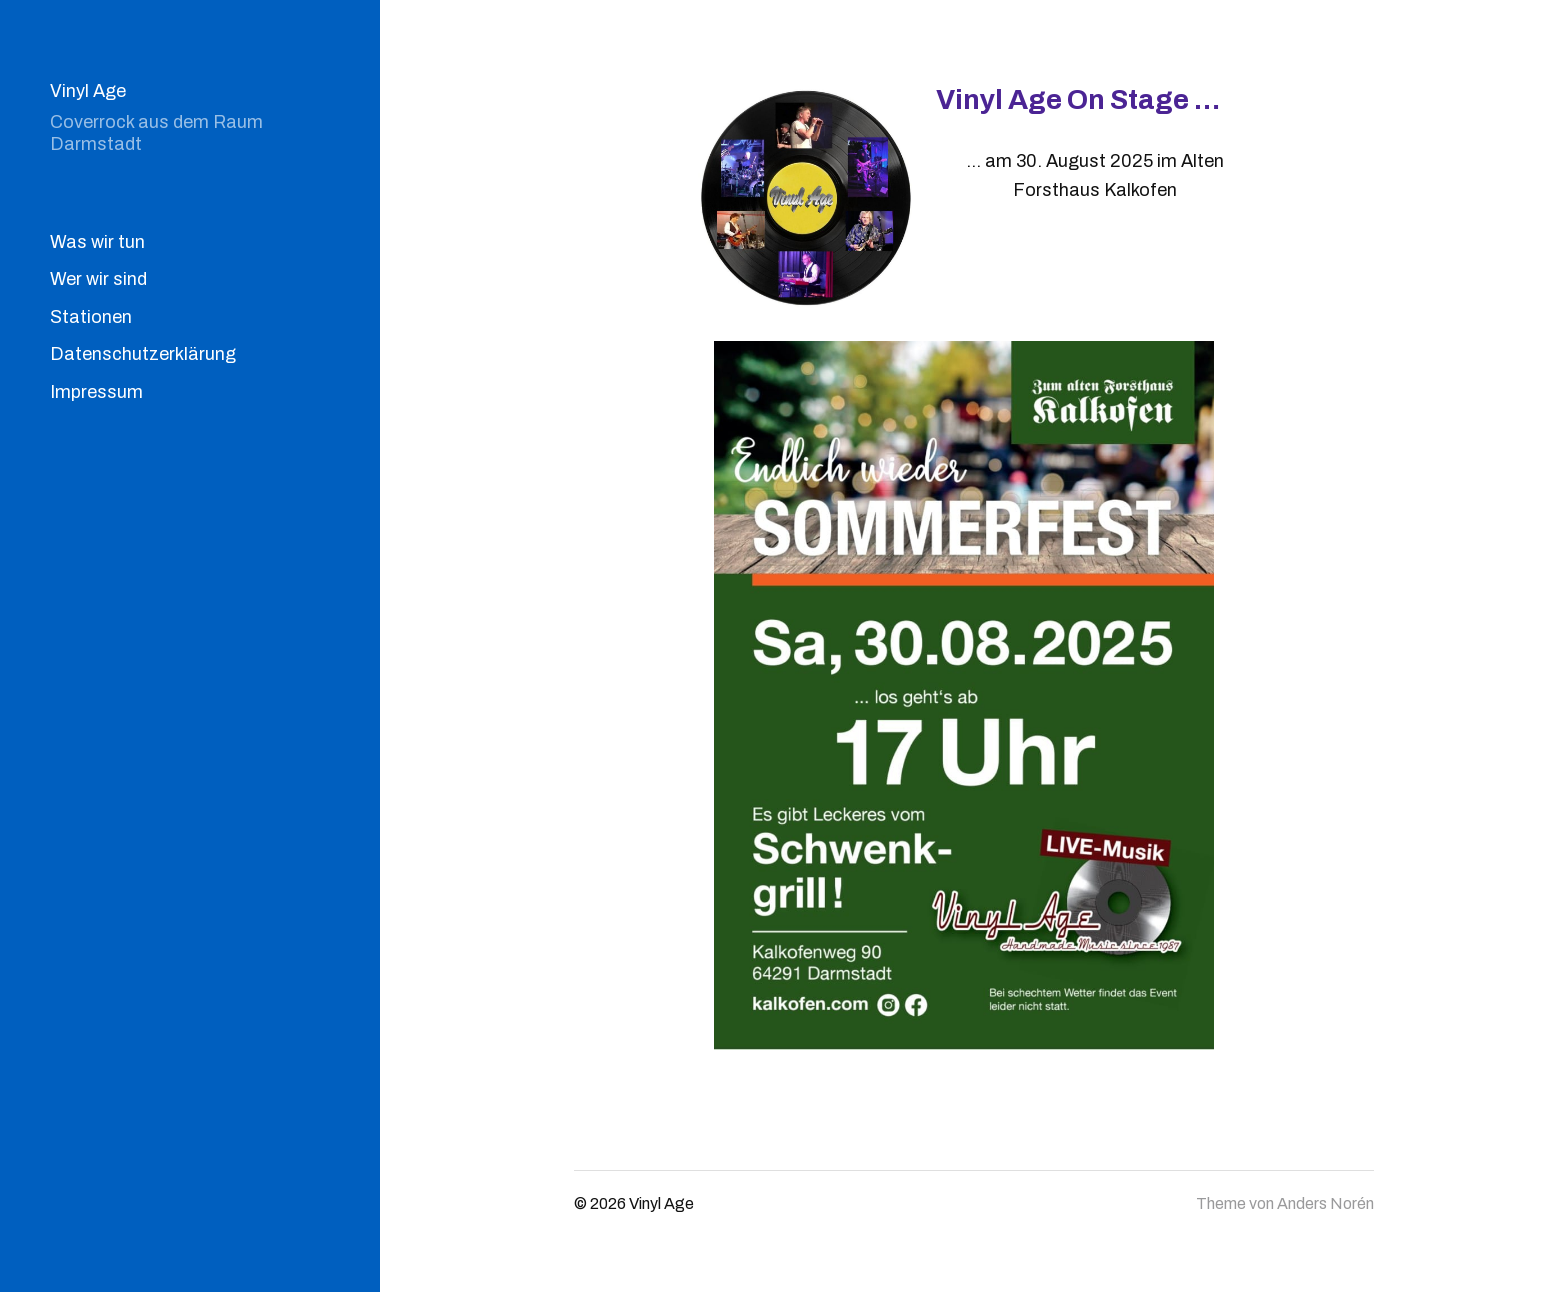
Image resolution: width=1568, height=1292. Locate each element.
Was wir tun (97, 242)
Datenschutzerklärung (143, 354)
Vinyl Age (88, 91)
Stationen (91, 317)
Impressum (96, 392)
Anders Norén (1325, 1203)
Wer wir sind (98, 279)
